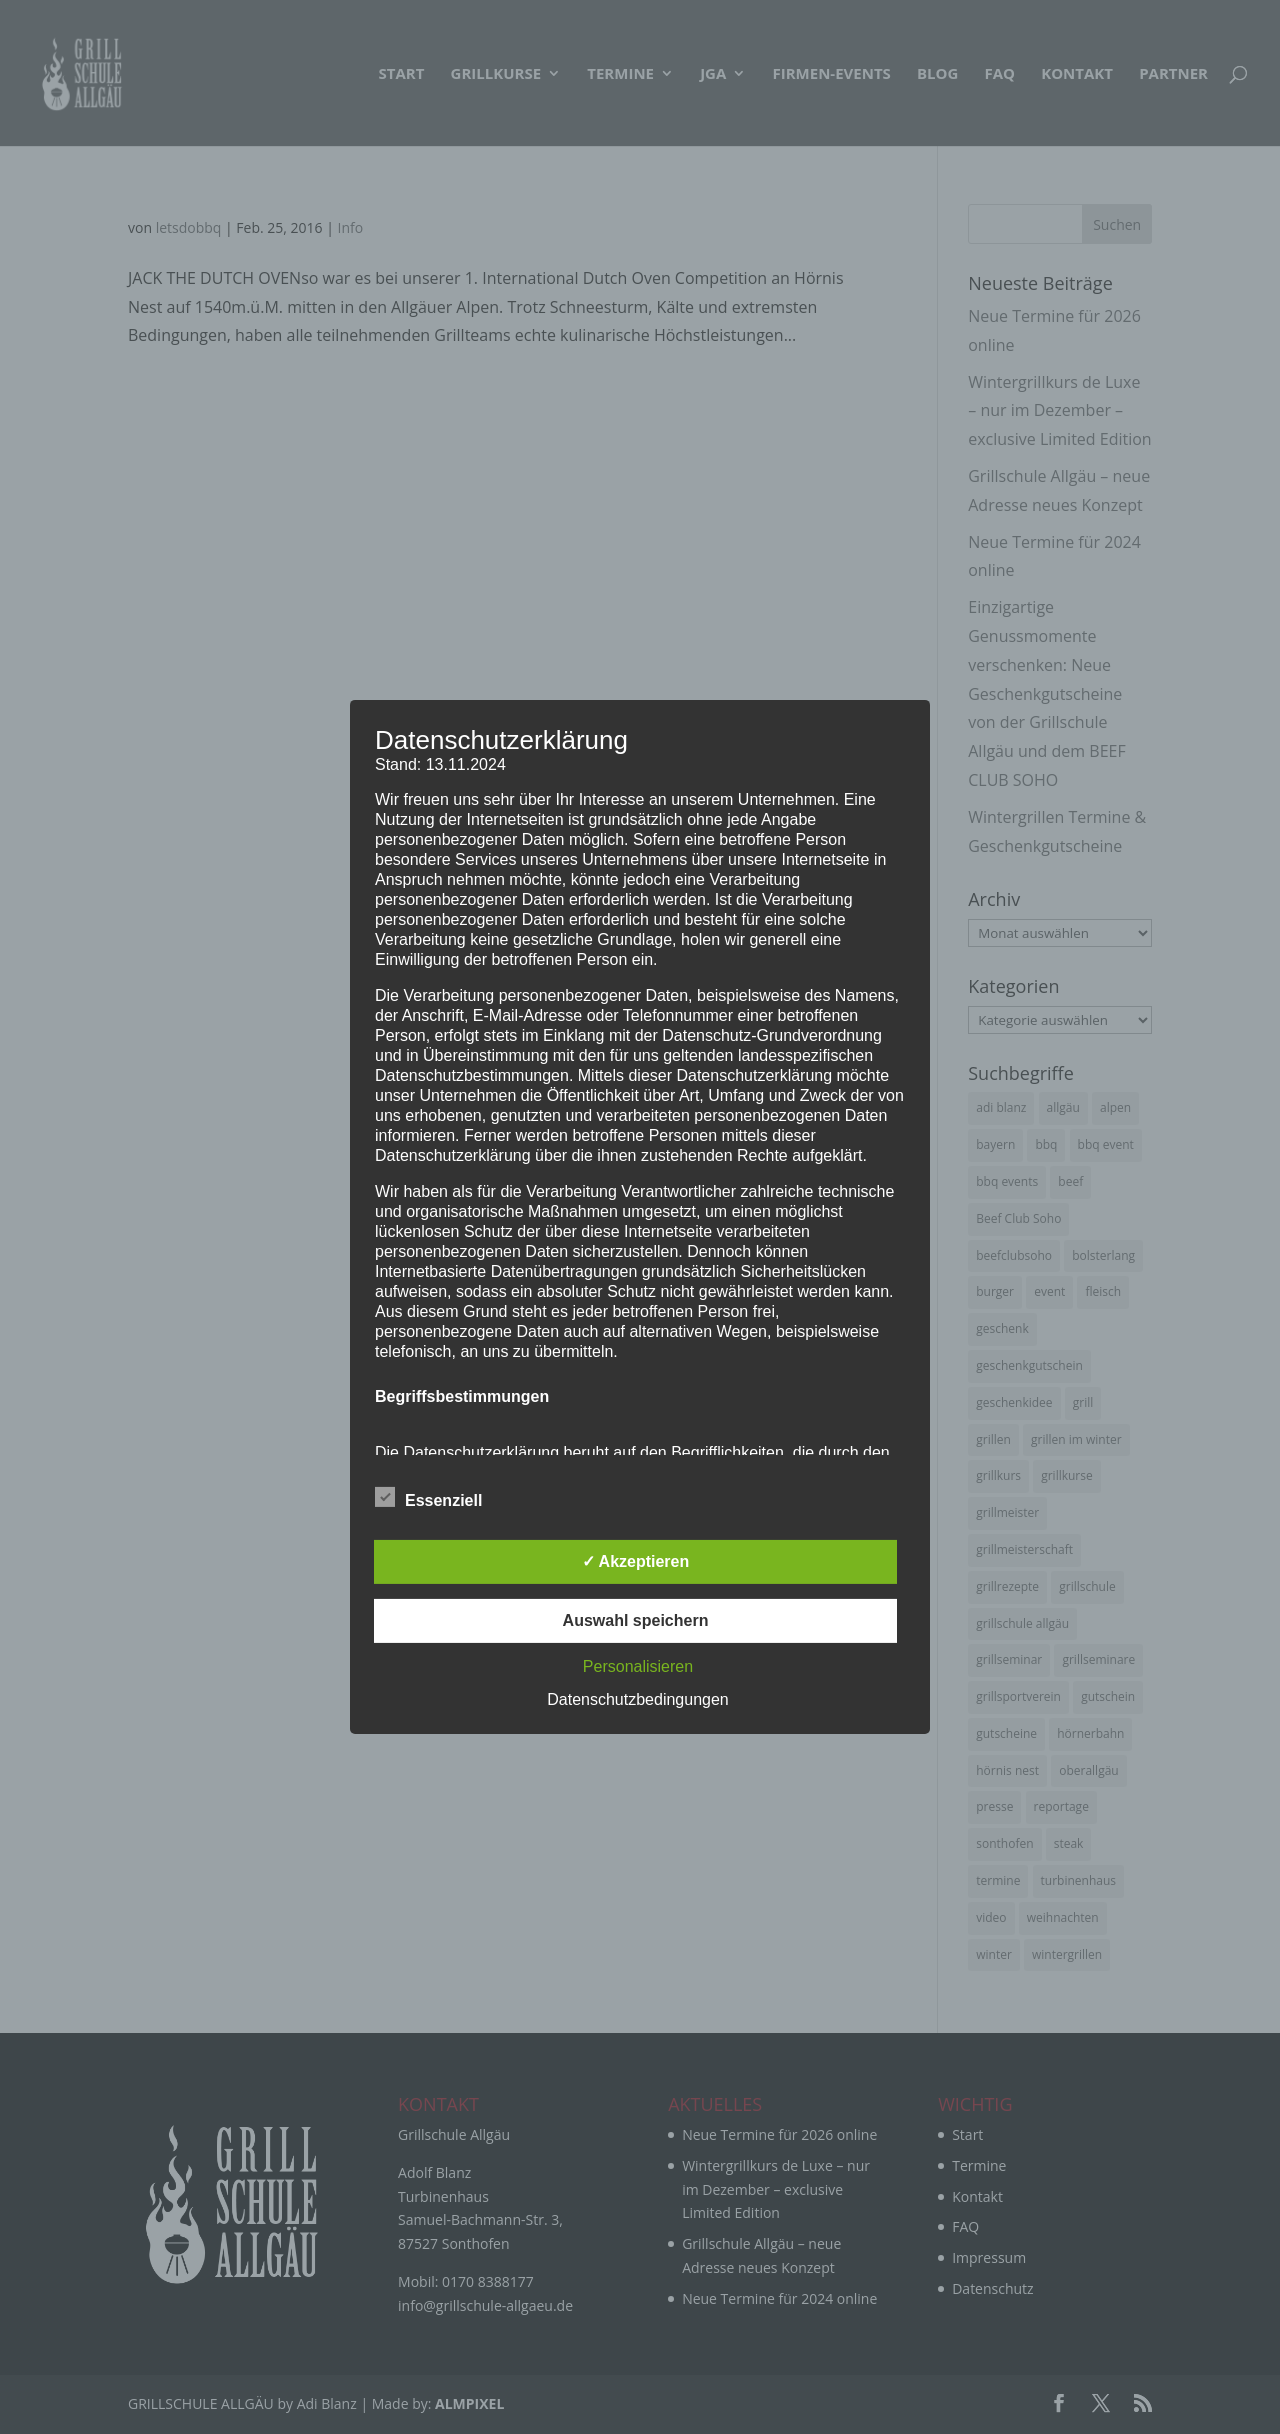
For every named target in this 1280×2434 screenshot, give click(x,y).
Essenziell (428, 1498)
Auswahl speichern (636, 1620)
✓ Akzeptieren (636, 1561)
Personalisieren (638, 1666)
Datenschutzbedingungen (637, 1699)
